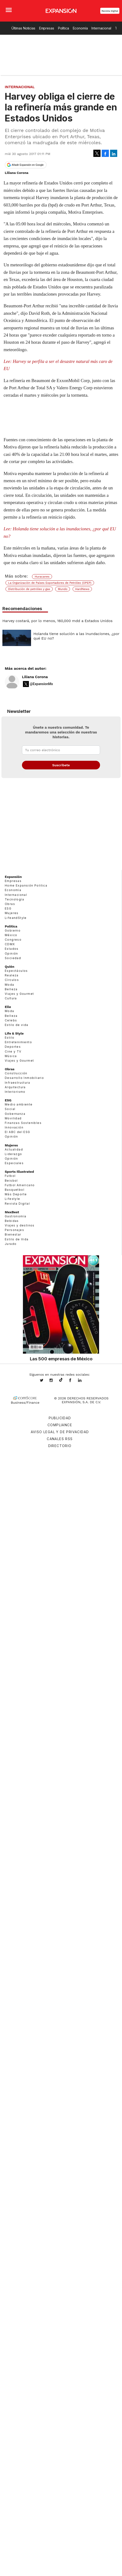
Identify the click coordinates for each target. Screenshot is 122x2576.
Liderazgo (13, 1154)
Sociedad (13, 958)
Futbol (10, 1176)
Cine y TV (13, 1051)
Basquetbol (14, 1189)
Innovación (14, 1127)
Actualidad (14, 1149)
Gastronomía (15, 1216)
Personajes (14, 1230)
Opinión (11, 953)
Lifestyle (12, 1199)
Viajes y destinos (20, 1225)
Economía (80, 28)
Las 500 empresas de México (61, 1358)
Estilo (9, 1037)
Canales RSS (60, 1439)
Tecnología (14, 899)
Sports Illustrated (19, 1172)
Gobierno (13, 930)
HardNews (82, 589)
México (11, 935)
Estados (12, 949)
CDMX (10, 944)
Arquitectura (15, 1087)
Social (10, 1109)
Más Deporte (16, 1194)
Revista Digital (109, 11)
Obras (10, 904)
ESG (8, 908)
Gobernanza (15, 1114)
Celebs (11, 1020)
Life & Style (14, 1033)
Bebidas (12, 1221)
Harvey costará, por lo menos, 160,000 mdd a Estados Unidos (57, 621)
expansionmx (54, 1380)
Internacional (101, 28)
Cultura (11, 998)
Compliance (60, 1425)
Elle (8, 1007)
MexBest (12, 1212)
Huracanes (42, 576)
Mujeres (12, 913)
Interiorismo (15, 1091)
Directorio (60, 1446)
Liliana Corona (35, 677)
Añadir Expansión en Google (28, 164)
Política (63, 28)
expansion (83, 1380)
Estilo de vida (16, 1025)
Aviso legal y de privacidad (60, 1432)
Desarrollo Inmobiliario (24, 1078)
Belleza (11, 989)
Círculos (12, 980)
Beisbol (11, 1180)
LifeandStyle (16, 918)
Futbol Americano (20, 1185)
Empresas (46, 28)
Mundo (62, 589)
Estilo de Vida (17, 1239)
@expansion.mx (60, 1380)
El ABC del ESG (17, 1132)
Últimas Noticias (23, 28)
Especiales (14, 1163)
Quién (9, 966)
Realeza (12, 975)
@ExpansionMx (41, 684)
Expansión (13, 877)
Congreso (13, 939)
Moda (9, 984)
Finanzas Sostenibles (23, 1123)
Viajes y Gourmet (19, 994)
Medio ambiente (19, 1104)
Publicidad (60, 1418)
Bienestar (13, 1234)
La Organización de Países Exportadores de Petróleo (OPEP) (49, 582)
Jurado (10, 1244)
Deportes (13, 1047)
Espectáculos (16, 971)
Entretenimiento (18, 1042)
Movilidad (13, 1118)
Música (11, 1056)
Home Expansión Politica (26, 885)
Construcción (16, 1073)
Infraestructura (17, 1082)
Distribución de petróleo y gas (29, 589)
